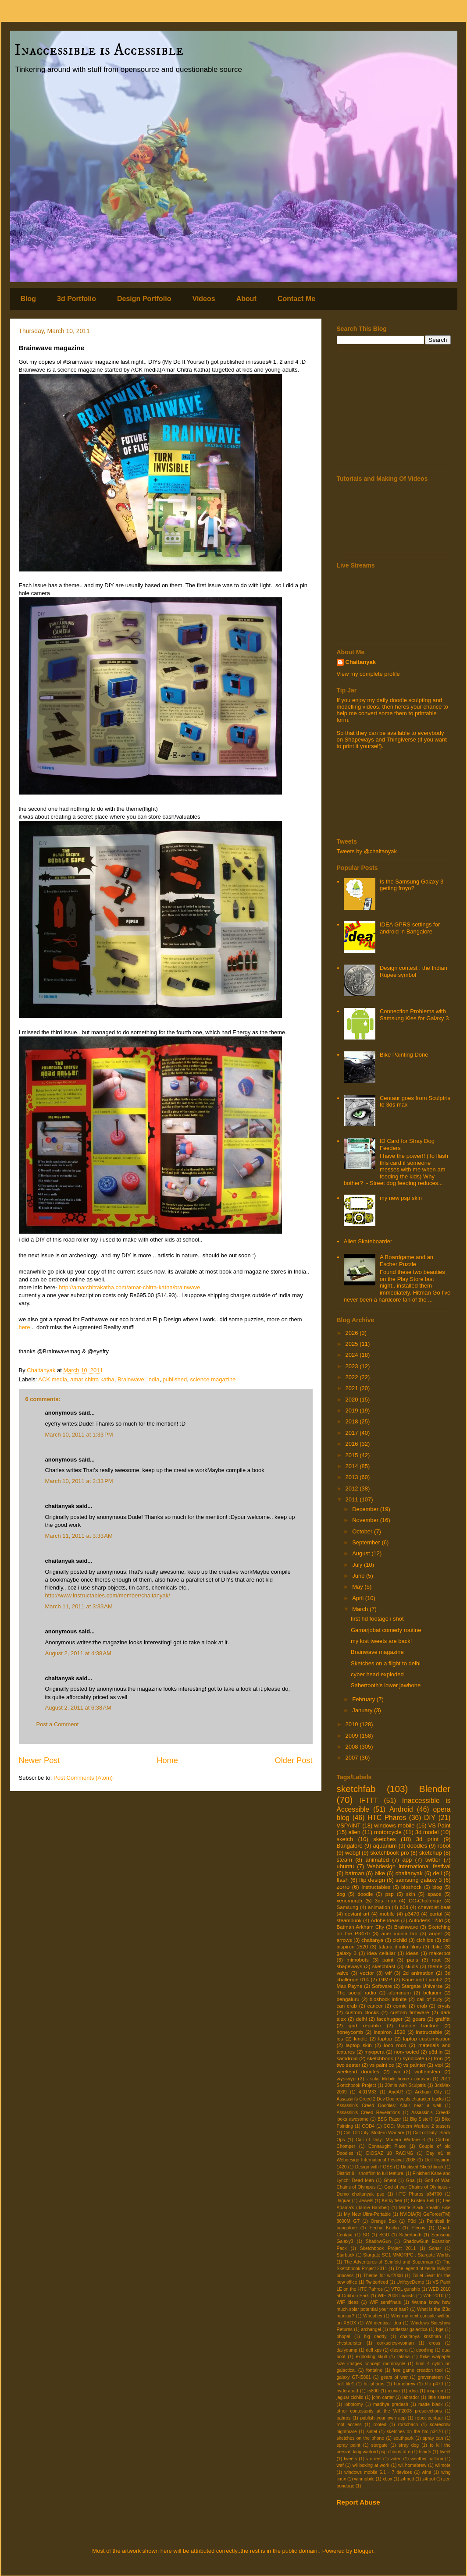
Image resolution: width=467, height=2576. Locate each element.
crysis (444, 2005)
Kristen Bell (422, 2200)
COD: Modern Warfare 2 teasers (417, 2126)
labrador (411, 2397)
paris (412, 1959)
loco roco (395, 2045)
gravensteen (430, 2377)
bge (439, 2329)
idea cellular (381, 1953)
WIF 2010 (433, 2295)
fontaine (374, 2370)
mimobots (357, 1959)
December (366, 1509)
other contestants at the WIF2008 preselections (389, 2411)
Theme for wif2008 (383, 2275)
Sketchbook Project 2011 (388, 2248)
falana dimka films (399, 1946)
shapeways (349, 1966)
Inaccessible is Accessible (99, 50)
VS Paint (439, 1825)
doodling (424, 2350)
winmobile (364, 2479)
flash (343, 1880)
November (366, 1520)
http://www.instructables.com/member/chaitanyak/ (107, 1595)
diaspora (399, 2350)
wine (426, 2472)
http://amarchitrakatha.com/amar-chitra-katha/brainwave (129, 1287)
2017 (353, 1433)
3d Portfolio (76, 298)
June (359, 1575)
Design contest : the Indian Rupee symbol (413, 971)
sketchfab (356, 1789)
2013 (353, 1477)
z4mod (407, 2479)
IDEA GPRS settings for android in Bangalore (410, 928)
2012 (353, 1488)
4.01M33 (367, 2092)
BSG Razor (389, 2119)
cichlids (425, 1940)
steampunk (349, 1920)
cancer (375, 2005)
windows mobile (394, 1825)
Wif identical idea (383, 2323)
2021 (353, 1388)
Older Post (294, 1760)
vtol (439, 2065)
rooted (380, 2424)
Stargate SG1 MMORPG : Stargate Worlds (406, 2255)
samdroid (347, 2058)
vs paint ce (382, 2065)
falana (403, 2356)
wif (388, 1973)
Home (167, 1760)
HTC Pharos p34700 (419, 2194)
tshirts (425, 2451)
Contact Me (296, 298)
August (361, 1553)
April (358, 1598)
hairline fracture (418, 2025)
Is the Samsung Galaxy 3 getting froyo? (411, 885)
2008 (353, 1746)
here (24, 1327)
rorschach (408, 2424)
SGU (384, 2234)
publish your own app (383, 2418)
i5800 (372, 2390)
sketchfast (384, 1966)
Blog (28, 298)
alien (354, 1832)
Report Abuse (358, 2502)
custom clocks (362, 2012)
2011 (353, 1499)
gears (419, 2019)
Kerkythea (392, 2200)
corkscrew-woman (395, 2343)
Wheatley (372, 2315)
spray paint (348, 2445)
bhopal (343, 2336)
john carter (383, 2397)
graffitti (443, 2019)
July (358, 1564)
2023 (353, 1366)
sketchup (430, 1852)
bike (379, 1873)
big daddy (375, 2336)
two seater (348, 2065)
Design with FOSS (373, 2166)
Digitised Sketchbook (422, 2166)
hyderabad (347, 2390)
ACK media (52, 1379)
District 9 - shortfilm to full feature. (371, 2173)
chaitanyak (409, 1873)
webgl (352, 1852)
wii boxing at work (371, 2465)
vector (367, 1973)
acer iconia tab (399, 1933)
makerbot (440, 1953)
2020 (353, 1399)
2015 (353, 1455)
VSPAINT (349, 1825)
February (364, 1699)
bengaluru (348, 1999)
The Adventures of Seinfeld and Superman (388, 2262)
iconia (394, 2390)
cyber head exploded (377, 1674)
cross (434, 2343)
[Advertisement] (394, 410)
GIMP (385, 1979)
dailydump (347, 2350)
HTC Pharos (386, 1817)
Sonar (435, 2248)
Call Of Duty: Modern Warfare (374, 2132)
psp (389, 1894)
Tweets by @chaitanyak (367, 851)
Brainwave (131, 1379)
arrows (344, 1940)
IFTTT (369, 1800)
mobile (387, 1913)
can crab (347, 2005)
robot (444, 1845)
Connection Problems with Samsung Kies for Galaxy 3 (414, 1015)
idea (413, 2390)
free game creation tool (417, 2370)
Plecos (418, 2227)
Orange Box (383, 2221)
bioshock (411, 1887)
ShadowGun (378, 2241)
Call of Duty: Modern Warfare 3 (390, 2139)
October (363, 1531)
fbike (436, 1946)
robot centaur (429, 2418)
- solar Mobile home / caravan (399, 2078)
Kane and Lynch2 (422, 1979)
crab (422, 2005)
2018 (353, 1421)
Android (401, 1809)
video (396, 2458)
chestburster (349, 2343)
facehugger (389, 2019)
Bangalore (350, 1845)
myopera (374, 2051)
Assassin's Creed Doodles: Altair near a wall (389, 2105)
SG (366, 2234)
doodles (417, 1845)
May (358, 1586)
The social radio (356, 1992)
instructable (429, 2032)
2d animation (418, 1973)
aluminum (400, 1992)
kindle (360, 2038)
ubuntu (345, 1866)
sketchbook (380, 2058)
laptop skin (358, 2045)
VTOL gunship (405, 2289)
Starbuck (346, 2255)
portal (435, 1913)
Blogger (363, 2551)
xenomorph (349, 1900)
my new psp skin (401, 1198)
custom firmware (409, 2012)
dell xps (373, 2350)
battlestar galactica (408, 2329)
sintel (372, 2431)
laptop (385, 2038)
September (366, 1542)
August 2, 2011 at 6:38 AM (78, 1707)
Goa (410, 2180)
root (436, 1959)
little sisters (439, 2397)
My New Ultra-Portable (367, 2214)
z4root (428, 2479)
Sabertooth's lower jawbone (386, 1685)
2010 (353, 1724)
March (361, 1609)
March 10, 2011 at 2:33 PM (79, 1481)
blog (437, 1887)
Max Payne (350, 1986)
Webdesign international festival (408, 1866)
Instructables (375, 1887)
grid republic (365, 2025)
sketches (384, 1839)
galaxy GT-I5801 (354, 2377)
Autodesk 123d (426, 1920)
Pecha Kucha (384, 2227)
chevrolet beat (434, 1907)
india (153, 1379)
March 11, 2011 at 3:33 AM (79, 1536)
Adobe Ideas (385, 1920)
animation (379, 1907)
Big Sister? (421, 2119)
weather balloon (426, 2458)
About (246, 298)
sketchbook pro (389, 1852)
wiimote (442, 2465)
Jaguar (344, 2200)
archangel (371, 2329)
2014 (353, 1466)
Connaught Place (387, 2146)
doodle (365, 1894)
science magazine (213, 1379)
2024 (353, 1355)
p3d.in (435, 2051)
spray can (433, 2438)
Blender (435, 1789)
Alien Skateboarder (368, 1241)
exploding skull (371, 2356)
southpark (403, 2438)
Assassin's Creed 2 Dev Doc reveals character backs (390, 2099)
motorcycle (388, 1832)
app (407, 1859)
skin (410, 1894)
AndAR (396, 2092)
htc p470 (434, 2383)
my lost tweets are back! (381, 1641)
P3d (411, 2221)
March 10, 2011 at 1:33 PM (79, 1434)
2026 (353, 1333)
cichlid (400, 1940)
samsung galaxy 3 (419, 1880)
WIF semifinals (385, 2302)
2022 (353, 1377)
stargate (379, 2445)
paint (387, 1959)
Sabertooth (410, 2234)
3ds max (385, 1900)
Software (382, 1986)
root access (349, 2424)
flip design (372, 1880)
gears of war (394, 2377)
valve (343, 1973)
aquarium (385, 1845)
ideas (412, 1953)
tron (438, 2058)
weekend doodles (358, 2071)
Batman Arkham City (361, 1927)
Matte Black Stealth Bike (425, 2207)
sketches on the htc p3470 (415, 2431)
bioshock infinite (388, 1999)
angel (435, 1933)
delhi (361, 2019)
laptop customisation (427, 2038)
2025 (353, 1344)
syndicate (413, 2058)
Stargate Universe (422, 1986)
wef (340, 2465)
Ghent (390, 2180)
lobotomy (353, 2404)
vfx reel (373, 2458)
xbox (387, 2479)
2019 (353, 1410)
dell (437, 1873)
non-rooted (406, 2051)
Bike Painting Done (404, 1054)
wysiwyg (346, 2078)
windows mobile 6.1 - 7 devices (378, 2472)
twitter (433, 1859)
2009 (353, 1735)
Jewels (366, 2200)
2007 (353, 1757)
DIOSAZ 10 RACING (389, 2153)
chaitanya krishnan (420, 2336)
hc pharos (374, 2383)
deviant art (357, 1913)
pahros (344, 2418)
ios (340, 2038)
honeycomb (350, 2032)
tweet (445, 2451)
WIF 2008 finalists (396, 2295)
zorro (343, 1887)
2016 (353, 1444)
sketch (345, 1839)
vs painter (414, 2065)
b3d (404, 1907)
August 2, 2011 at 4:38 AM (78, 1653)
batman (354, 1873)
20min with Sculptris (405, 2085)
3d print (427, 1839)
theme (435, 1966)
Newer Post (39, 1760)
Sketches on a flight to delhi (386, 1663)
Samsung (347, 1907)
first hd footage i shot (377, 1618)
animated (377, 1859)
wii (397, 2071)
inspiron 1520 (389, 2032)
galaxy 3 (346, 1953)
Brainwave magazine (377, 1652)
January (363, 1710)
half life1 (345, 2383)
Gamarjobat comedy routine (386, 1630)
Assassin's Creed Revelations (368, 2112)
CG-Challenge (425, 1900)
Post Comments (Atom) (83, 1777)
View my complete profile (368, 674)
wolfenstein (427, 2071)
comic (400, 2005)
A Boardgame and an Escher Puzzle (406, 1260)
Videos (204, 298)
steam (344, 1859)
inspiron (435, 2390)
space (434, 1894)
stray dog (409, 2445)
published (175, 1379)
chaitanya (372, 1940)
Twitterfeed (377, 2282)
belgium (432, 1992)
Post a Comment (57, 1724)
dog (341, 1894)
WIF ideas (348, 2302)
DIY (429, 1817)
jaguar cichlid (350, 2397)
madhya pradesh (390, 2404)
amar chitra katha (92, 1379)
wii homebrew (412, 2465)
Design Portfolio (144, 298)
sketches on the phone (361, 2438)
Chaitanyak (361, 662)
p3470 (412, 1913)
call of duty (429, 1999)
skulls (411, 1966)
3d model (427, 1832)
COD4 (368, 2126)
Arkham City (428, 2092)
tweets (350, 2458)
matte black (430, 2404)
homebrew (405, 2383)
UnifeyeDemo (410, 2282)
